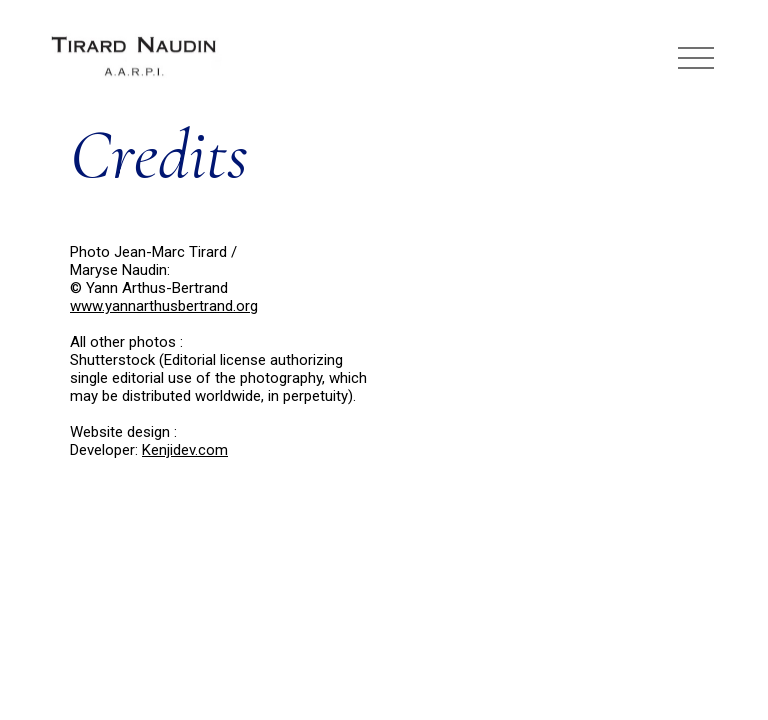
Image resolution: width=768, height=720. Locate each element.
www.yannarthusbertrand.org (164, 306)
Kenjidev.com (185, 450)
